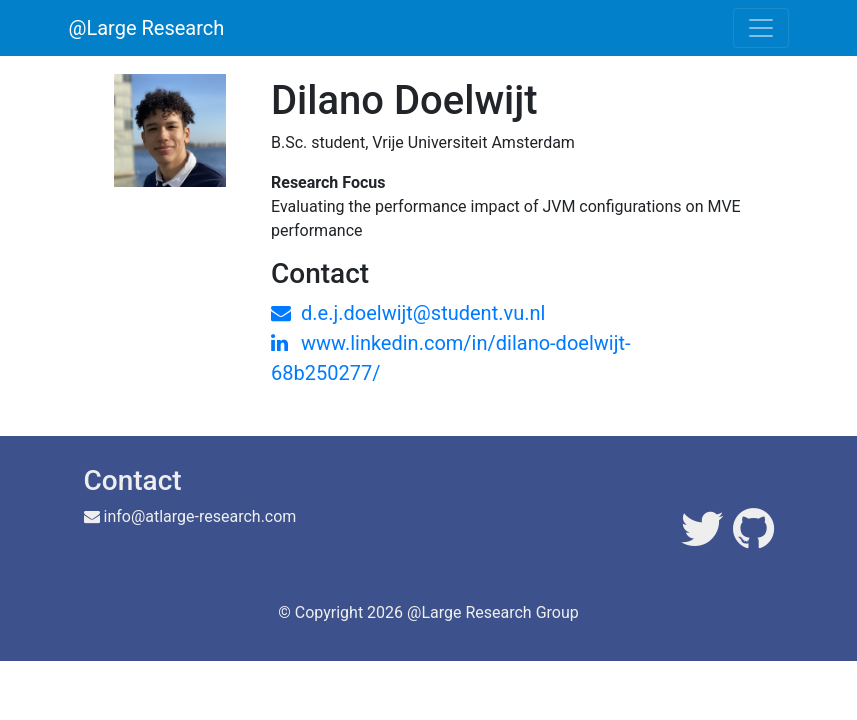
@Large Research (147, 28)
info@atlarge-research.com (200, 516)
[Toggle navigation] (761, 28)
